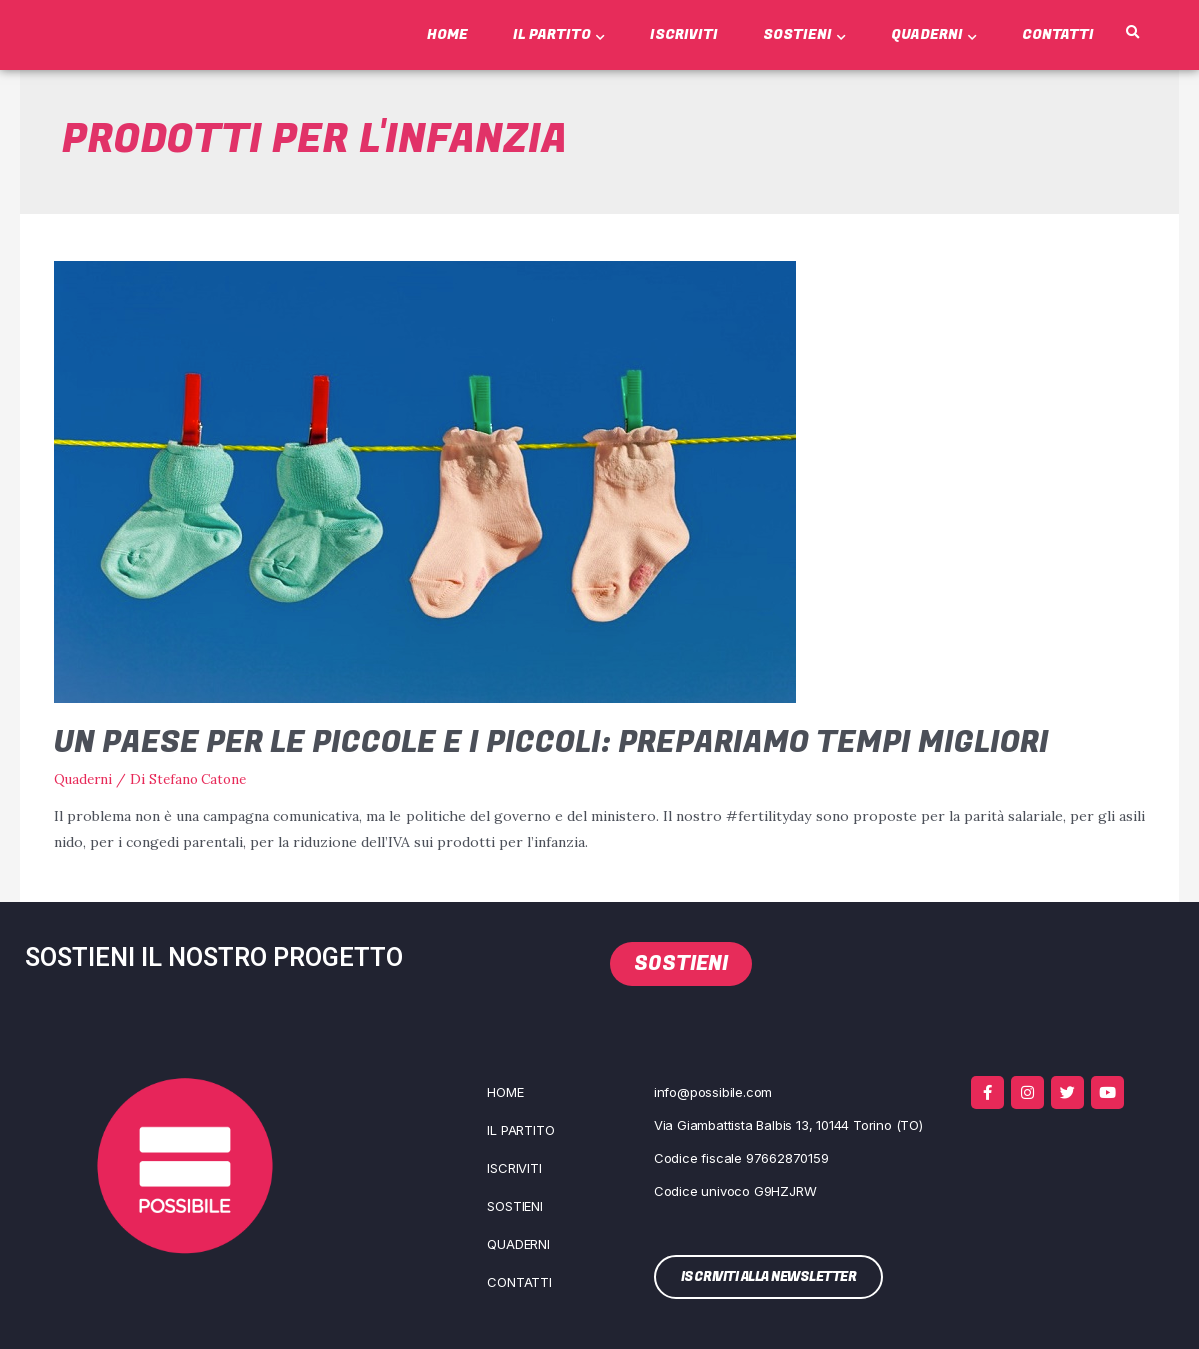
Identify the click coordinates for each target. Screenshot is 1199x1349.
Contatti (1058, 34)
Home (447, 34)
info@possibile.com (713, 1092)
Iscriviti (684, 34)
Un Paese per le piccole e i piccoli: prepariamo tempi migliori (551, 743)
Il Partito (559, 34)
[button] (1132, 33)
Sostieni (804, 34)
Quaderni (934, 34)
